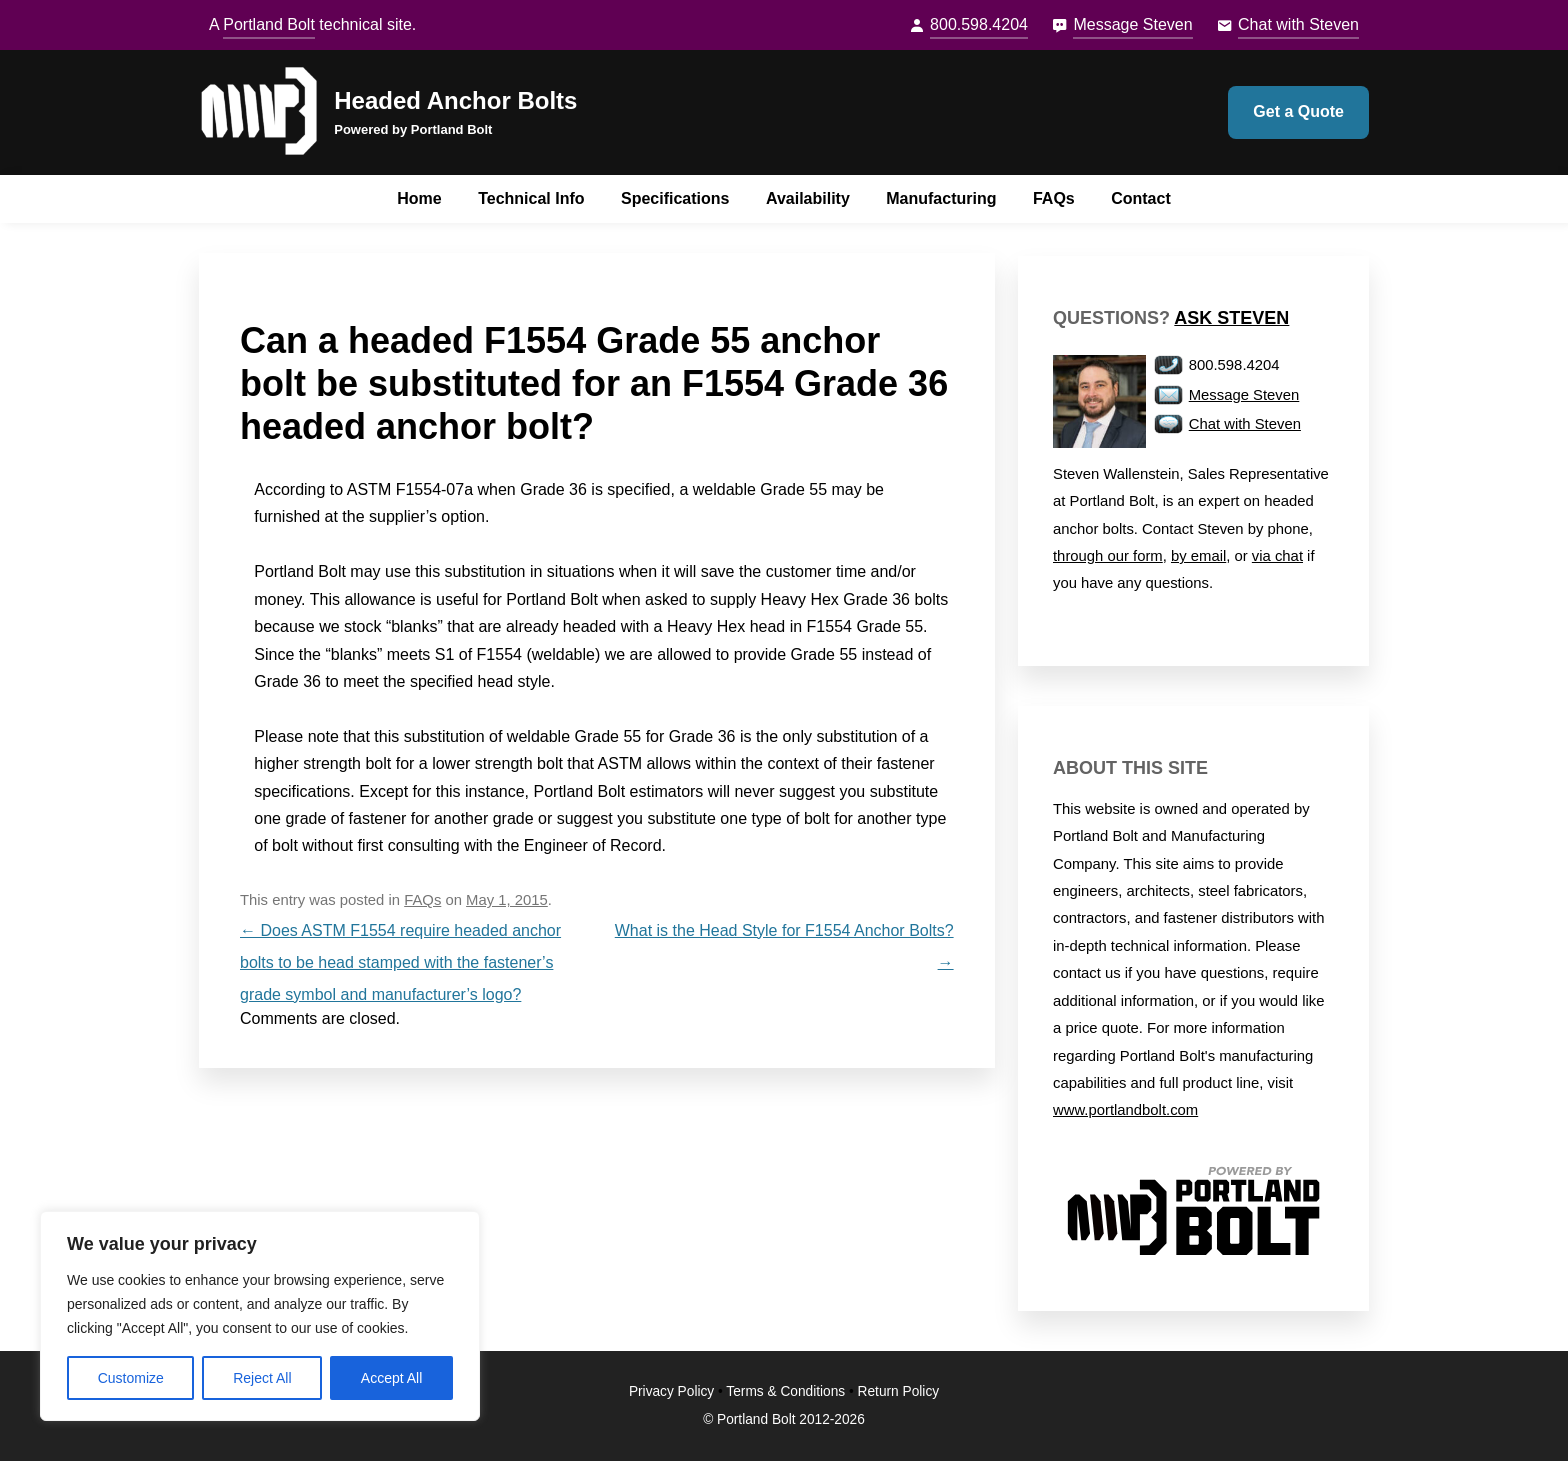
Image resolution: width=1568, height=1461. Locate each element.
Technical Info (531, 198)
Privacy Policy (671, 1391)
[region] (260, 1316)
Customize (131, 1378)
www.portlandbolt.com (1125, 1110)
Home (419, 198)
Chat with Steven (1298, 24)
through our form (1108, 556)
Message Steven (1132, 24)
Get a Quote (1298, 111)
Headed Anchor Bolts (455, 100)
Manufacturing (941, 198)
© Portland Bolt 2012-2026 (784, 1419)
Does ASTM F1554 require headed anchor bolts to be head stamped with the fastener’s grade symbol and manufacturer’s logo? (400, 962)
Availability (808, 198)
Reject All (262, 1378)
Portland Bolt (269, 24)
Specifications (675, 198)
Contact (1141, 198)
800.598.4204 (979, 24)
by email (1198, 556)
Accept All (391, 1378)
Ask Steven (1231, 318)
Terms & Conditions (785, 1391)
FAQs (1054, 198)
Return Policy (899, 1391)
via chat (1277, 556)
